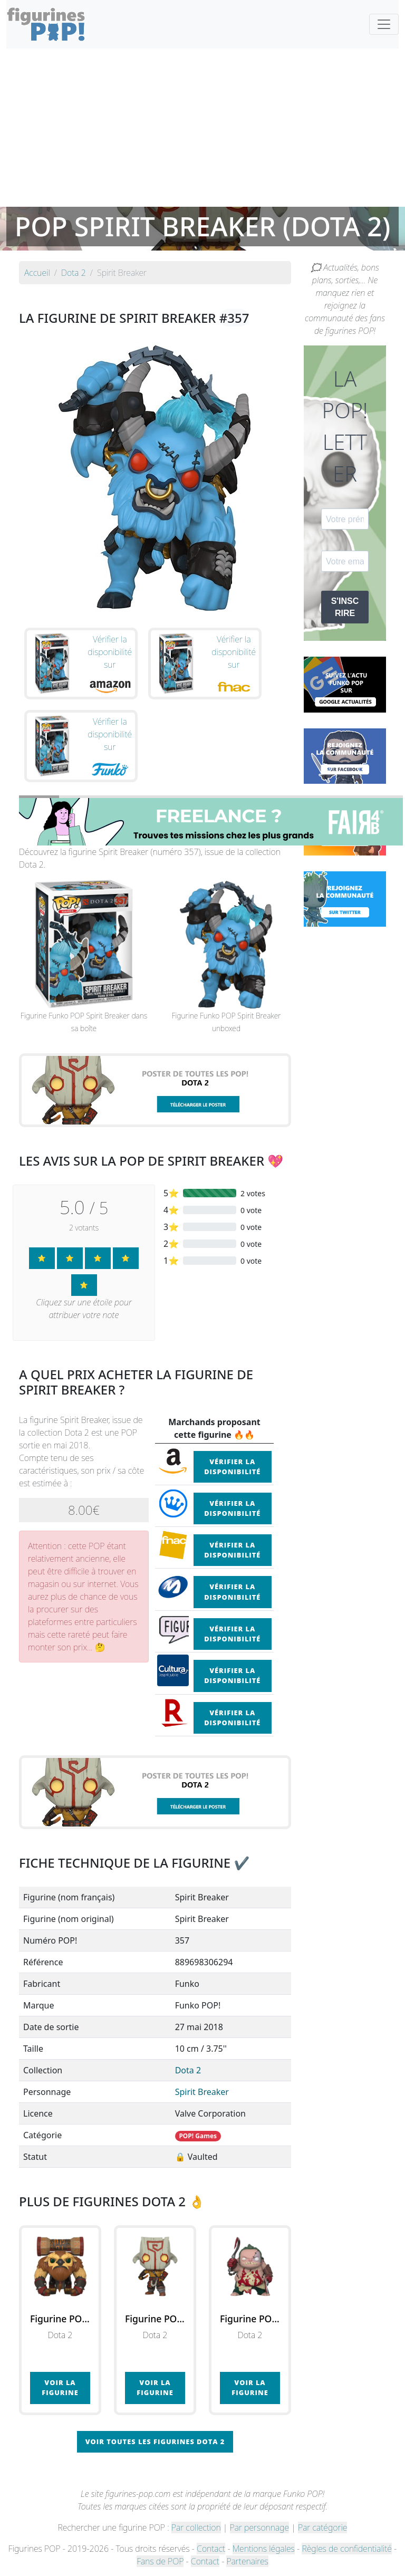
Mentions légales (264, 2548)
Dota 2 (188, 2070)
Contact (211, 2548)
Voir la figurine (60, 2387)
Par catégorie (322, 2527)
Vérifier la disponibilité (232, 1466)
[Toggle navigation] (384, 24)
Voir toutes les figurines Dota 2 (155, 2441)
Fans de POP (160, 2561)
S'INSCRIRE (345, 607)
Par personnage (259, 2527)
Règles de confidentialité (346, 2548)
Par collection (196, 2527)
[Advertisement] (202, 127)
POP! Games (198, 2135)
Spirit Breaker (202, 2092)
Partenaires (247, 2561)
